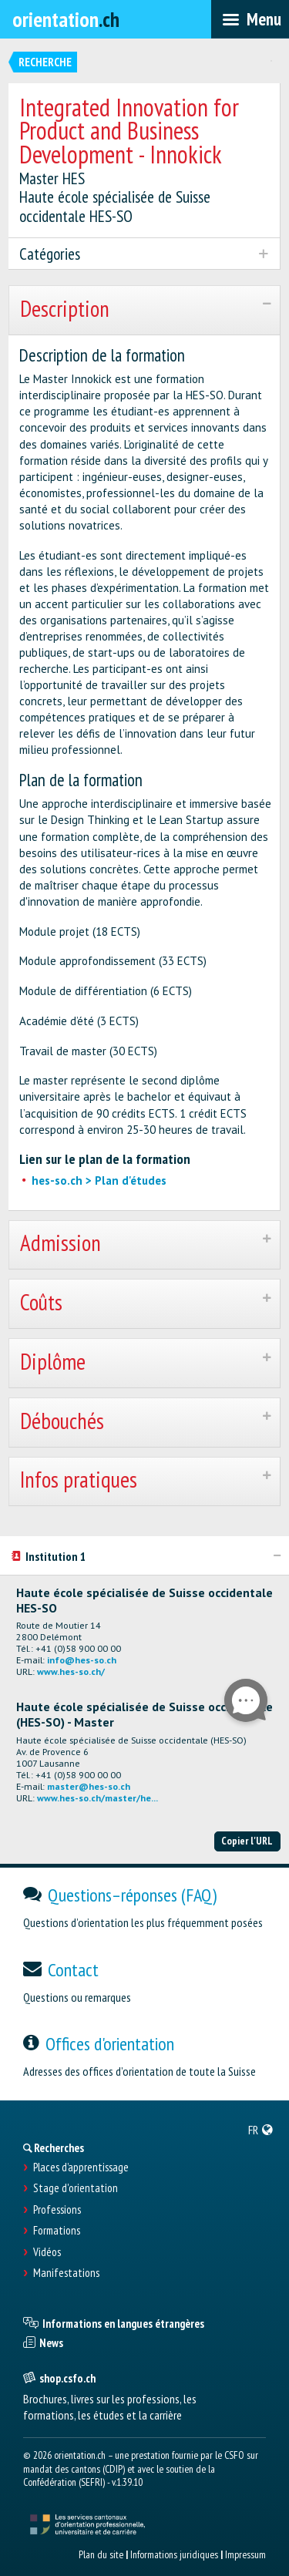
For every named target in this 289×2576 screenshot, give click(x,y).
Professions (57, 2210)
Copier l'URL (247, 1841)
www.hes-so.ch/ (71, 1671)
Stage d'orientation (75, 2188)
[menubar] (250, 19)
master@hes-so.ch (88, 1786)
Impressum (245, 2554)
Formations (56, 2231)
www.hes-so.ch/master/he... (97, 1798)
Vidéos (47, 2252)
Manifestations (66, 2273)
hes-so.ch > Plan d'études (99, 1180)
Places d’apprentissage (81, 2167)
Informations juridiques (174, 2554)
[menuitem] (261, 2130)
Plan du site (101, 2554)
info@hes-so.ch (81, 1660)
